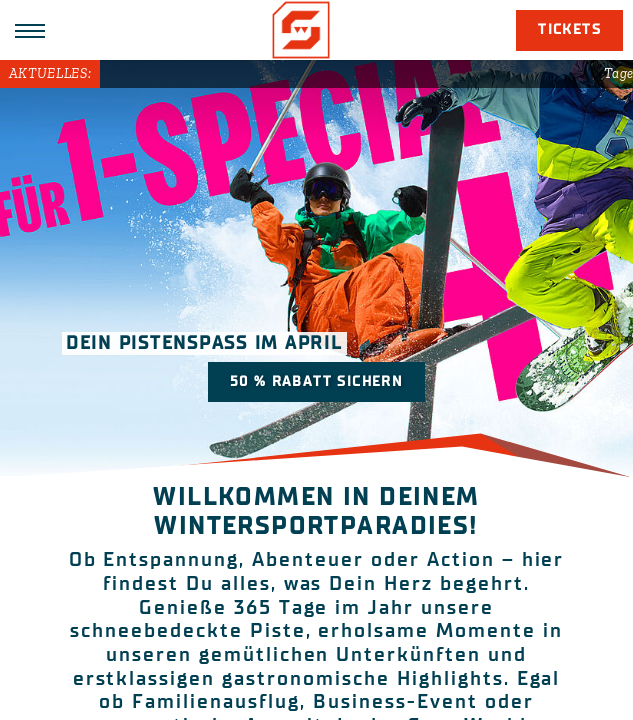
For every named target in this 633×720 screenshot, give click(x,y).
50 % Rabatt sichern (317, 381)
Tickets (569, 29)
